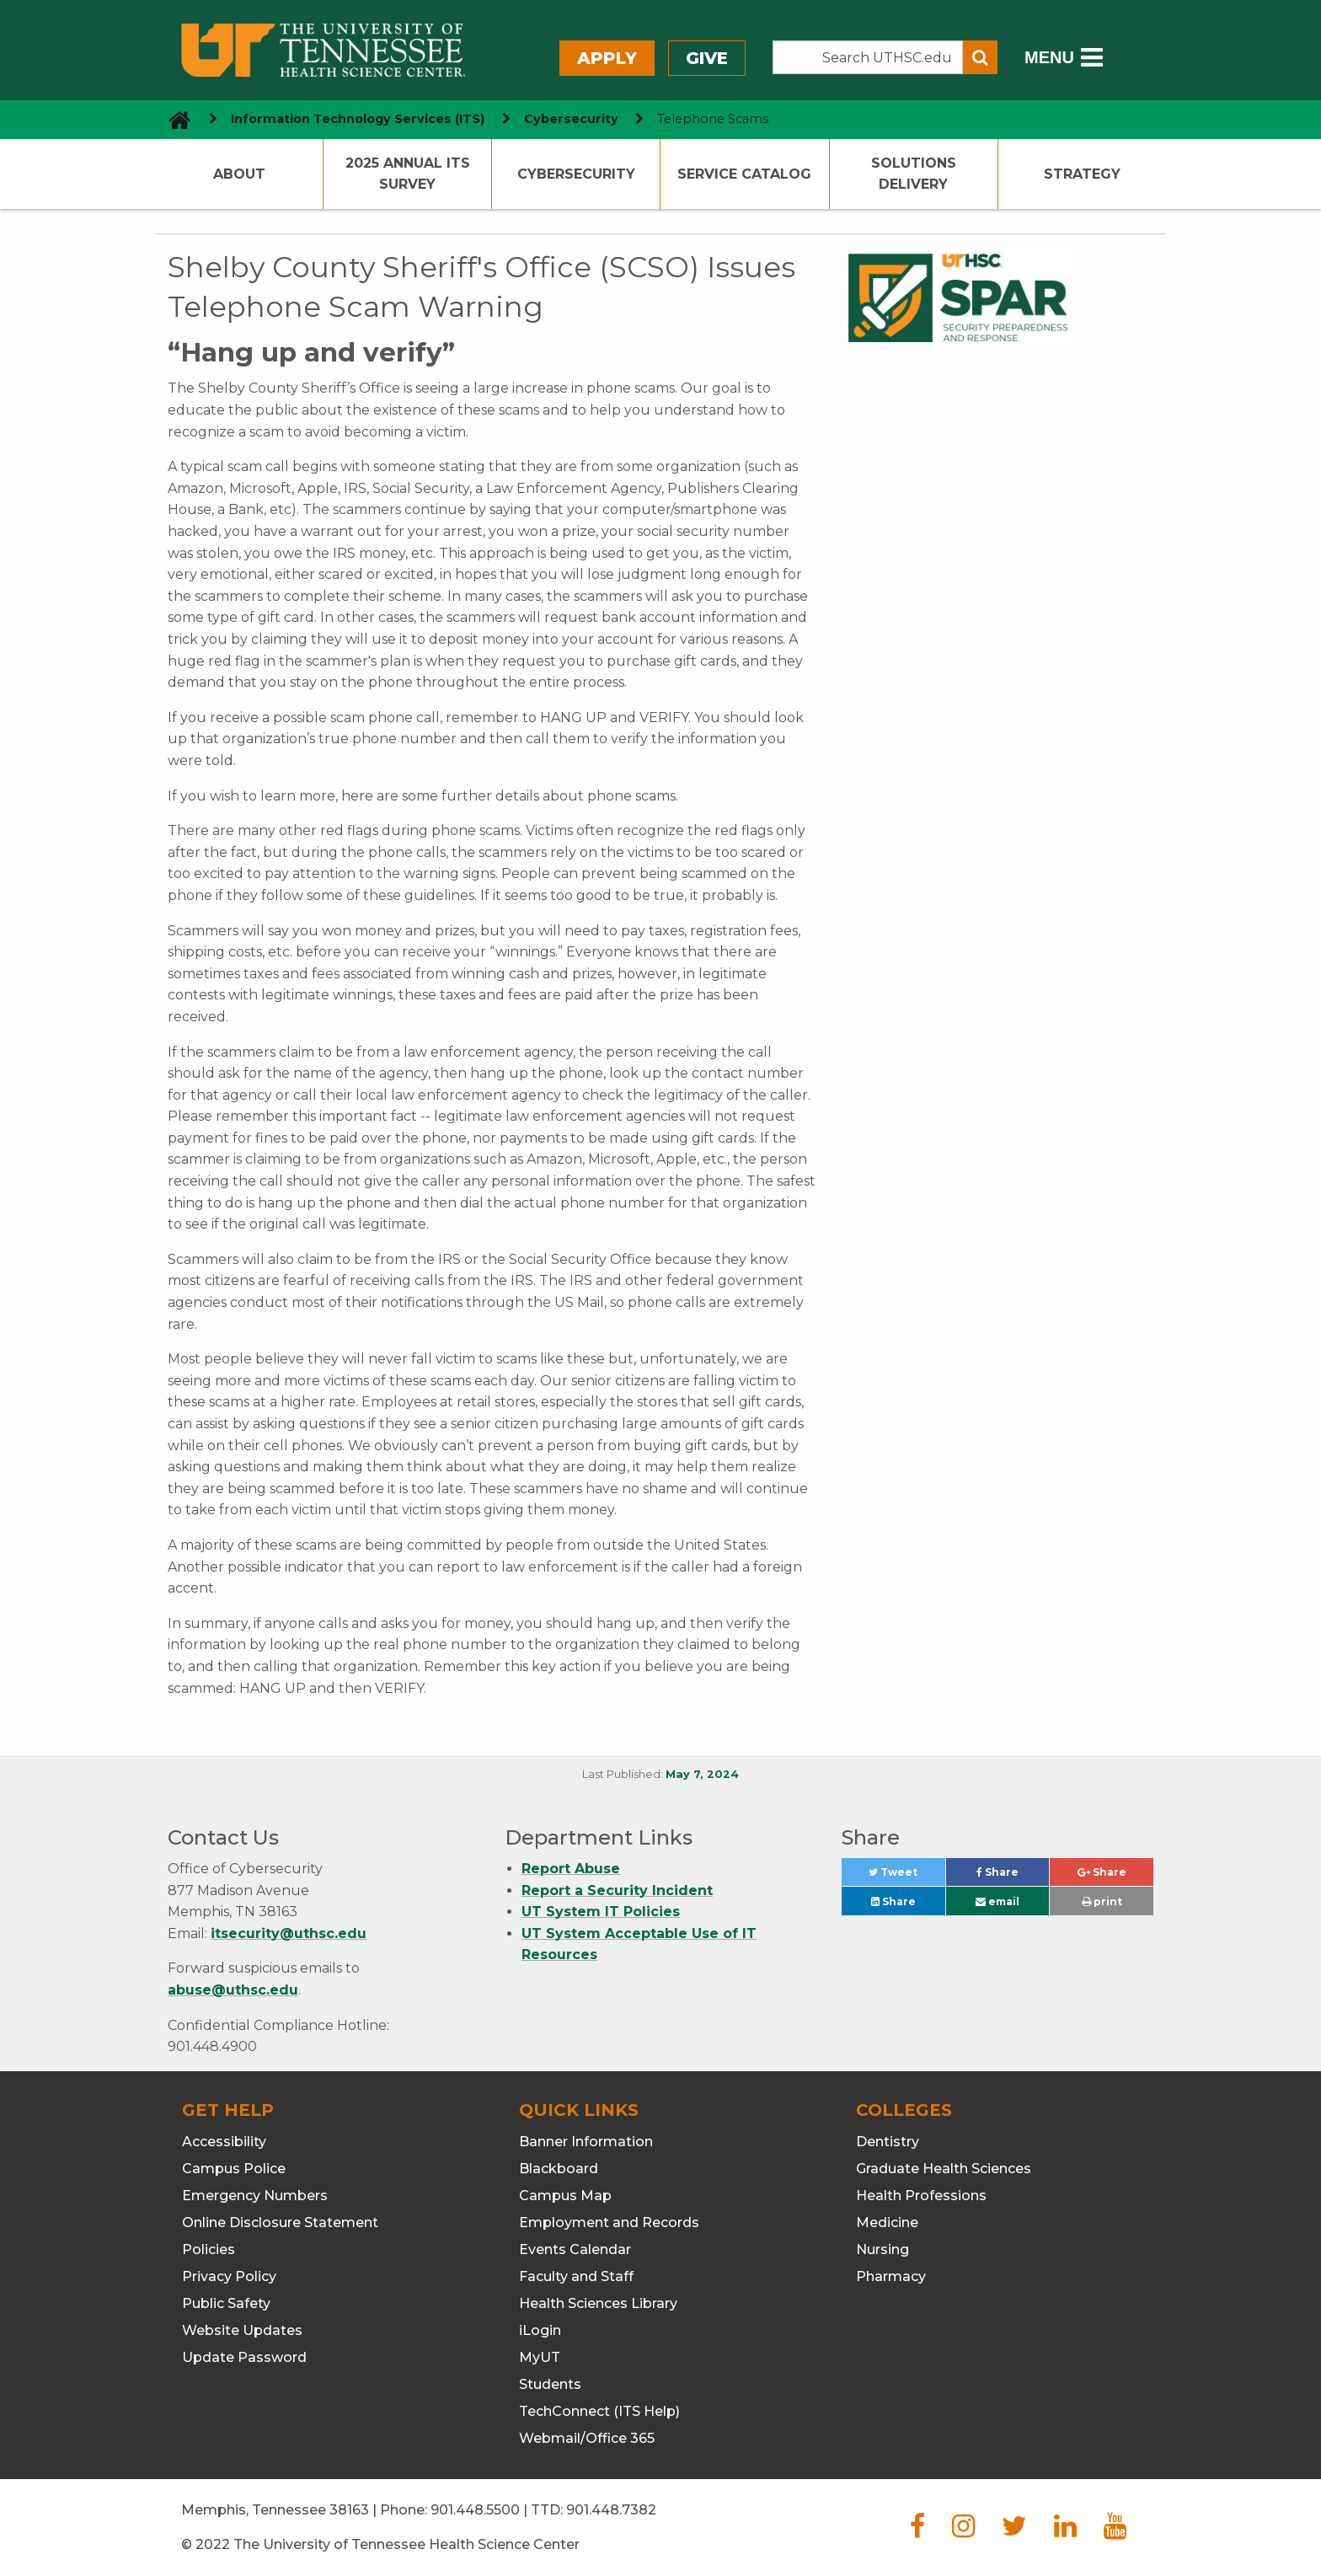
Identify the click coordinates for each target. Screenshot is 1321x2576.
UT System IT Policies (600, 1912)
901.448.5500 (475, 2510)
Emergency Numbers (255, 2196)
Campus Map (565, 2196)
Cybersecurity (576, 174)
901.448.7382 (611, 2510)
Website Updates (242, 2330)
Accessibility (224, 2142)
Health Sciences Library (598, 2303)
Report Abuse (570, 1869)
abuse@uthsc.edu (233, 1990)
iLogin (540, 2330)
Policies (208, 2249)
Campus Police (234, 2169)
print (1102, 1901)
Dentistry (887, 2142)
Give (707, 58)
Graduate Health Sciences (943, 2169)
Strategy (1082, 174)
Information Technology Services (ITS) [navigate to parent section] (357, 118)
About (239, 174)
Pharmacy (891, 2276)
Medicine (887, 2223)
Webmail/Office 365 (587, 2438)
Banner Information (586, 2142)
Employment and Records (609, 2223)
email (997, 1901)
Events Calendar (575, 2249)
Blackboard (558, 2169)
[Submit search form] (980, 57)
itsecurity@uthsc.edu (288, 1933)
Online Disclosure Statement (280, 2223)
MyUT (539, 2357)
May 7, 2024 (702, 1774)
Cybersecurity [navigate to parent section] (571, 118)
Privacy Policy (229, 2276)
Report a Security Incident (617, 1890)
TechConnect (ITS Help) (599, 2411)
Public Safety (226, 2303)
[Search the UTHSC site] (868, 57)
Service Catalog (744, 174)
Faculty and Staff (576, 2276)
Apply (607, 58)
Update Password (244, 2357)
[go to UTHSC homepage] (173, 119)
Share (1012, 1876)
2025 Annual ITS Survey (407, 174)
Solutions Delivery (913, 174)
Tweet (906, 1876)
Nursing (882, 2249)
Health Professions (921, 2196)
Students (550, 2384)
